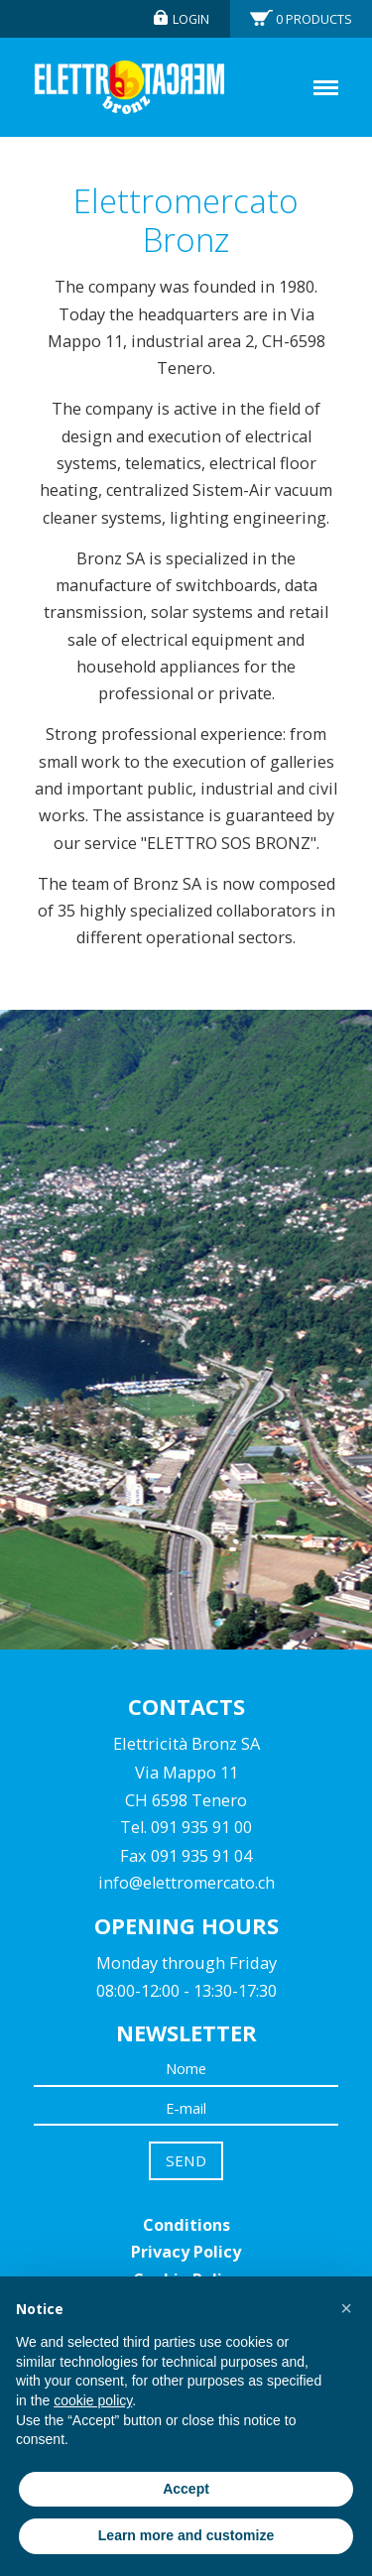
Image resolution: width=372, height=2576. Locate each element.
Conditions (186, 2225)
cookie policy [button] (93, 2400)
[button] (346, 2308)
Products (314, 19)
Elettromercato (129, 87)
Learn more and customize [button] (186, 2535)
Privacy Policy (186, 2252)
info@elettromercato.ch (186, 1883)
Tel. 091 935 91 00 (186, 1827)
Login (191, 19)
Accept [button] (186, 2489)
